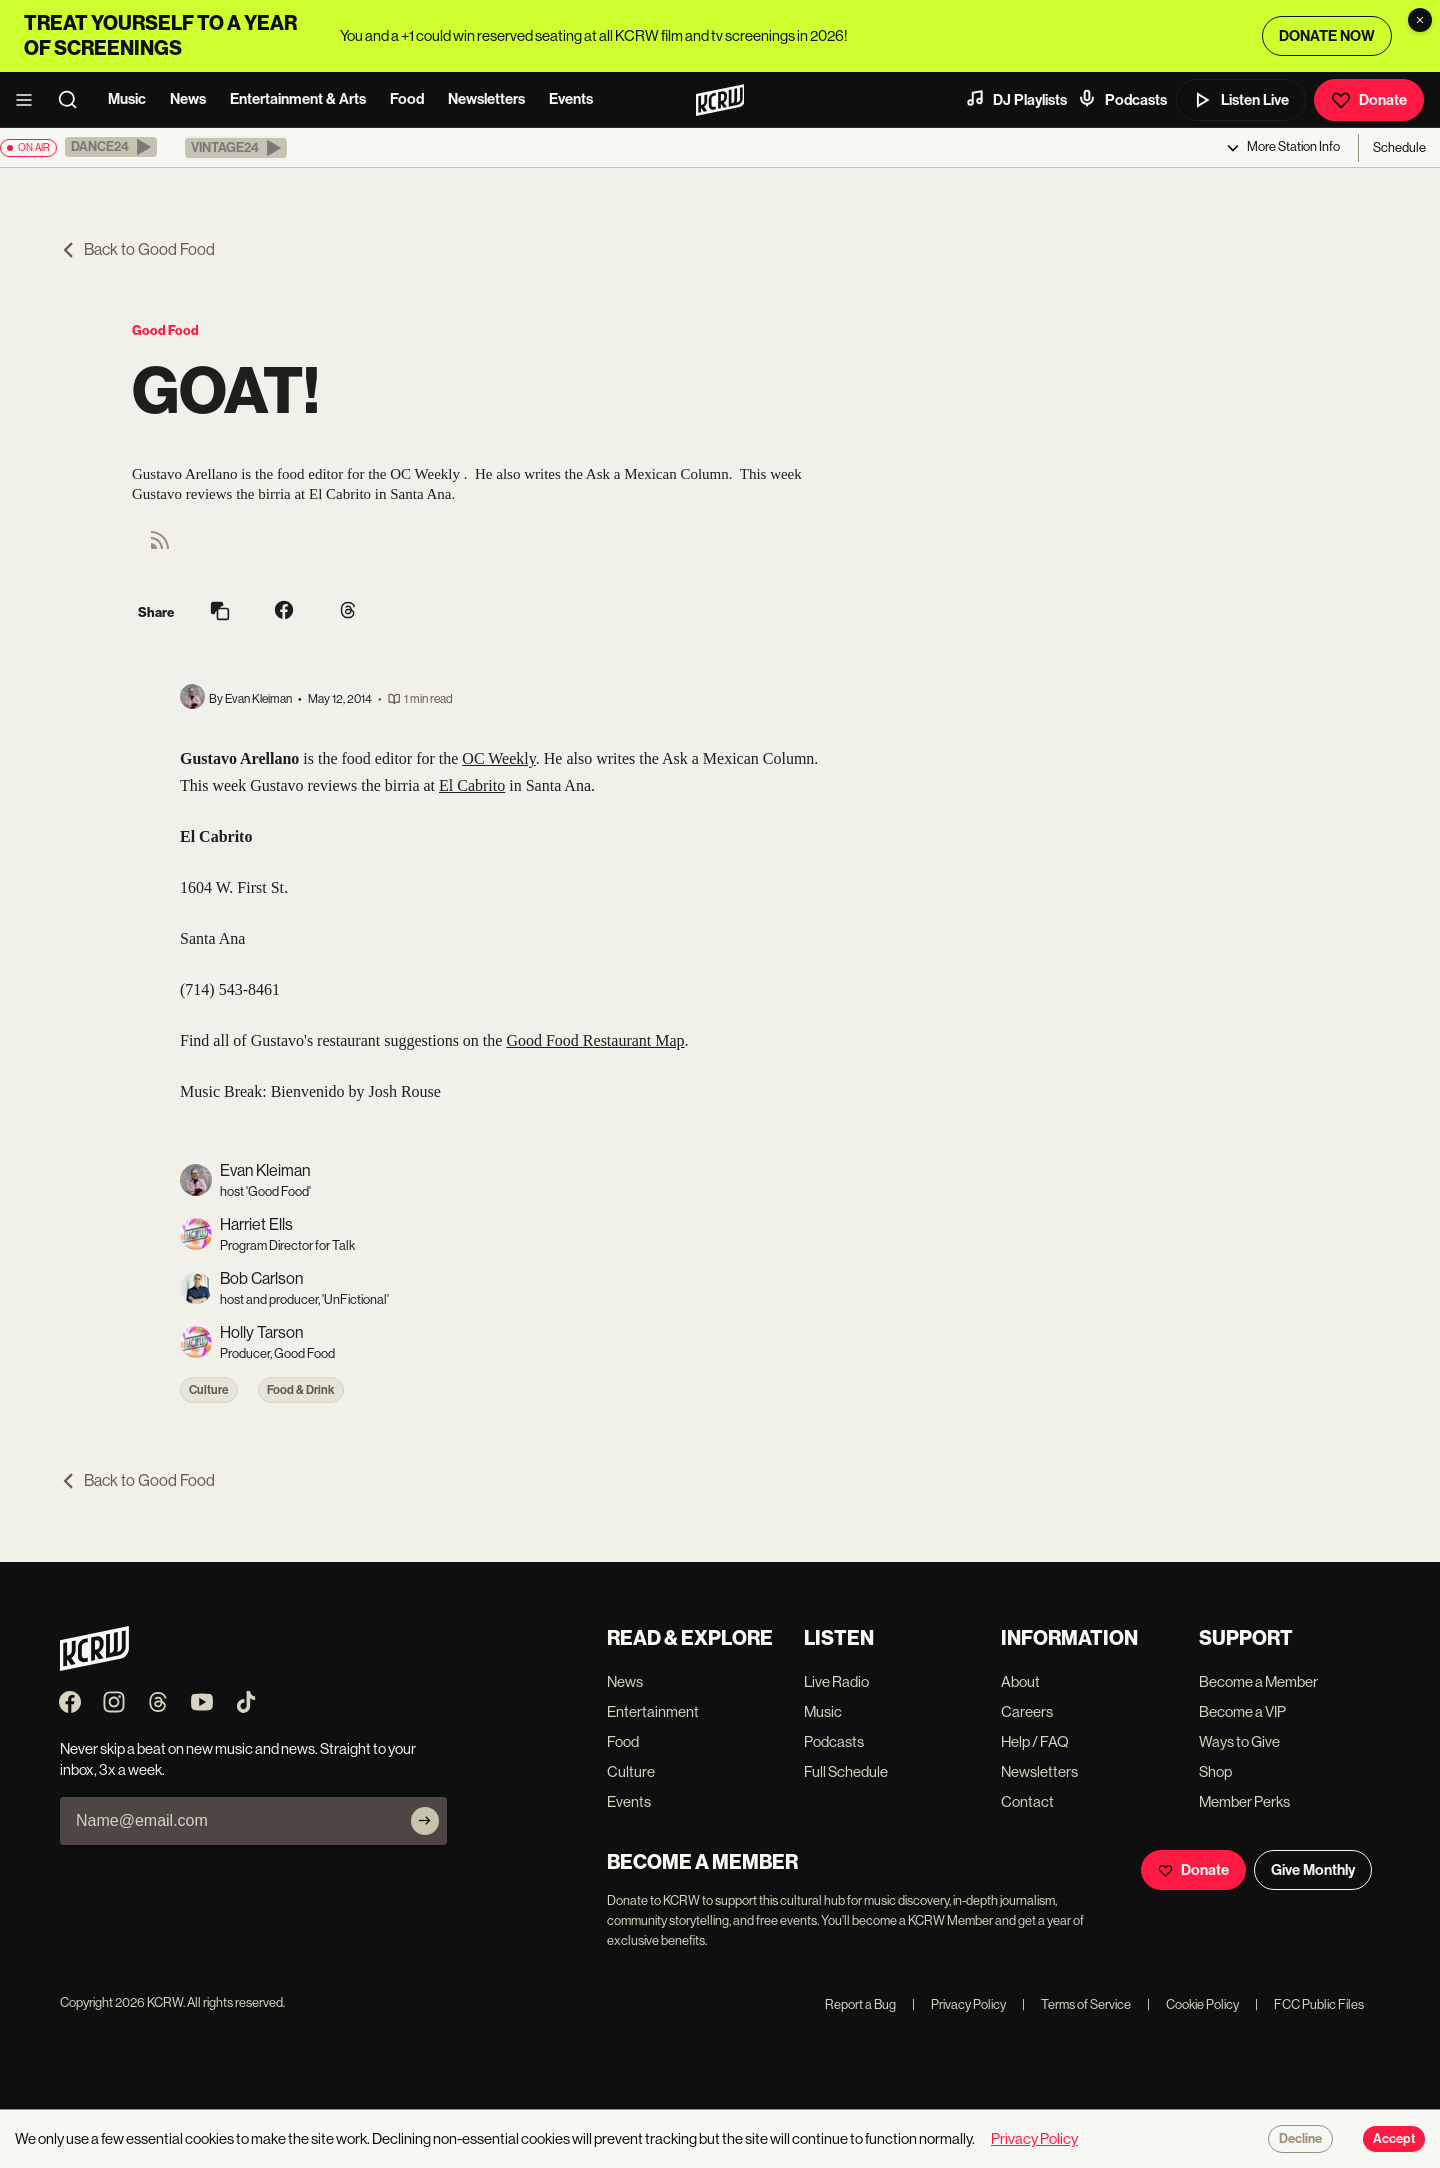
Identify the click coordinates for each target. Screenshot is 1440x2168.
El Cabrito (472, 785)
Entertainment (653, 1711)
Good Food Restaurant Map (595, 1040)
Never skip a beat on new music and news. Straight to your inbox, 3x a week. (238, 1759)
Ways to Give (1239, 1741)
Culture (209, 1390)
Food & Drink (301, 1390)
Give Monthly (1313, 1870)
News (188, 99)
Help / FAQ (1035, 1741)
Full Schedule (846, 1771)
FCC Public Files (1309, 2004)
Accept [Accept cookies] (1394, 2139)
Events (571, 99)
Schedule (1399, 147)
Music (127, 99)
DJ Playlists (1016, 99)
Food (407, 99)
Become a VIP (1242, 1711)
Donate (1369, 100)
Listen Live (1241, 100)
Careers (1027, 1711)
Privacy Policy (959, 2004)
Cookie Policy (1193, 2004)
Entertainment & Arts (298, 99)
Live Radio (836, 1681)
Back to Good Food (137, 249)
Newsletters (486, 99)
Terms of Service (1076, 2004)
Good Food (165, 330)
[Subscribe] (425, 1821)
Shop (1215, 1771)
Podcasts (1122, 99)
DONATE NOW (1327, 36)
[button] (111, 147)
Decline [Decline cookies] (1300, 2139)
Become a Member (1258, 1681)
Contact (1027, 1801)
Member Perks (1244, 1801)
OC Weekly (498, 758)
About (1020, 1681)
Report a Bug (860, 2004)
